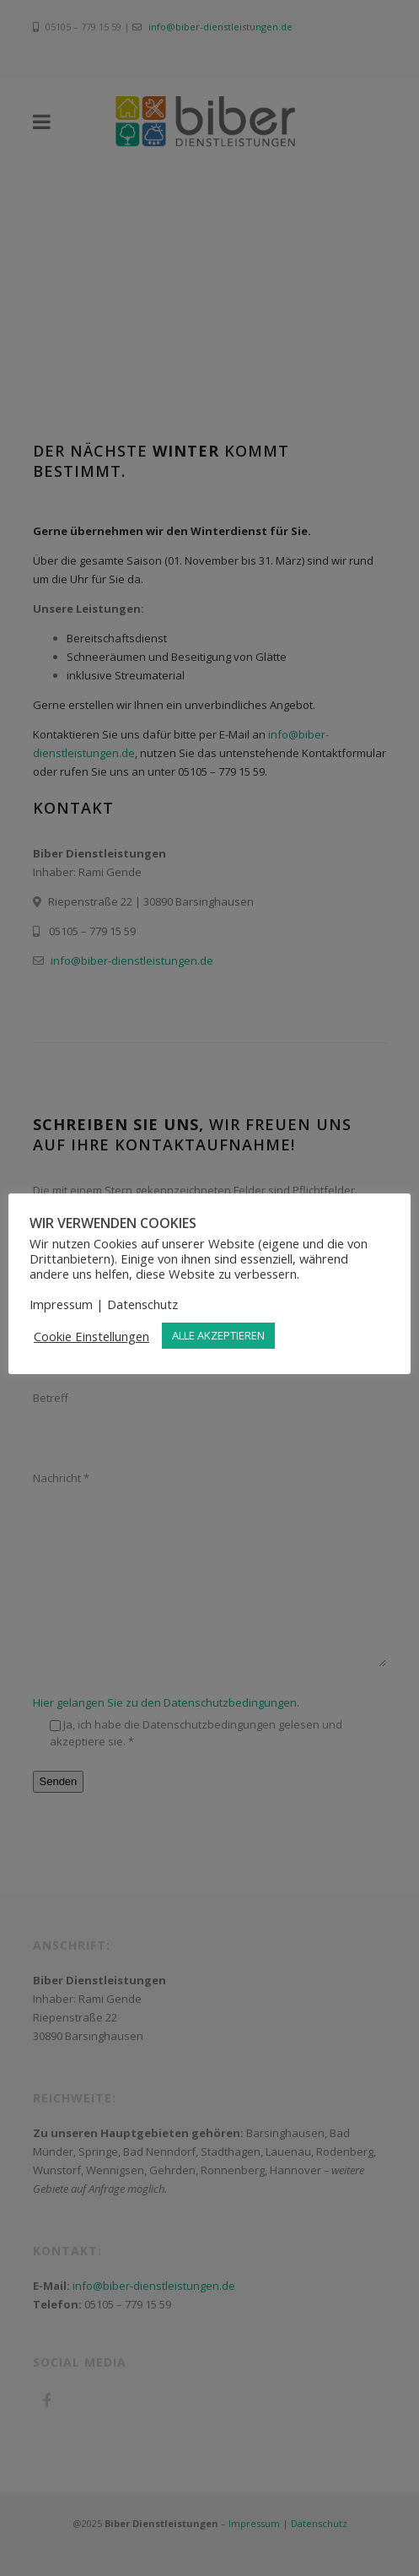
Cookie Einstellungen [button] (91, 1336)
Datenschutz (142, 1304)
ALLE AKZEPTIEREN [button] (218, 1335)
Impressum (61, 1304)
